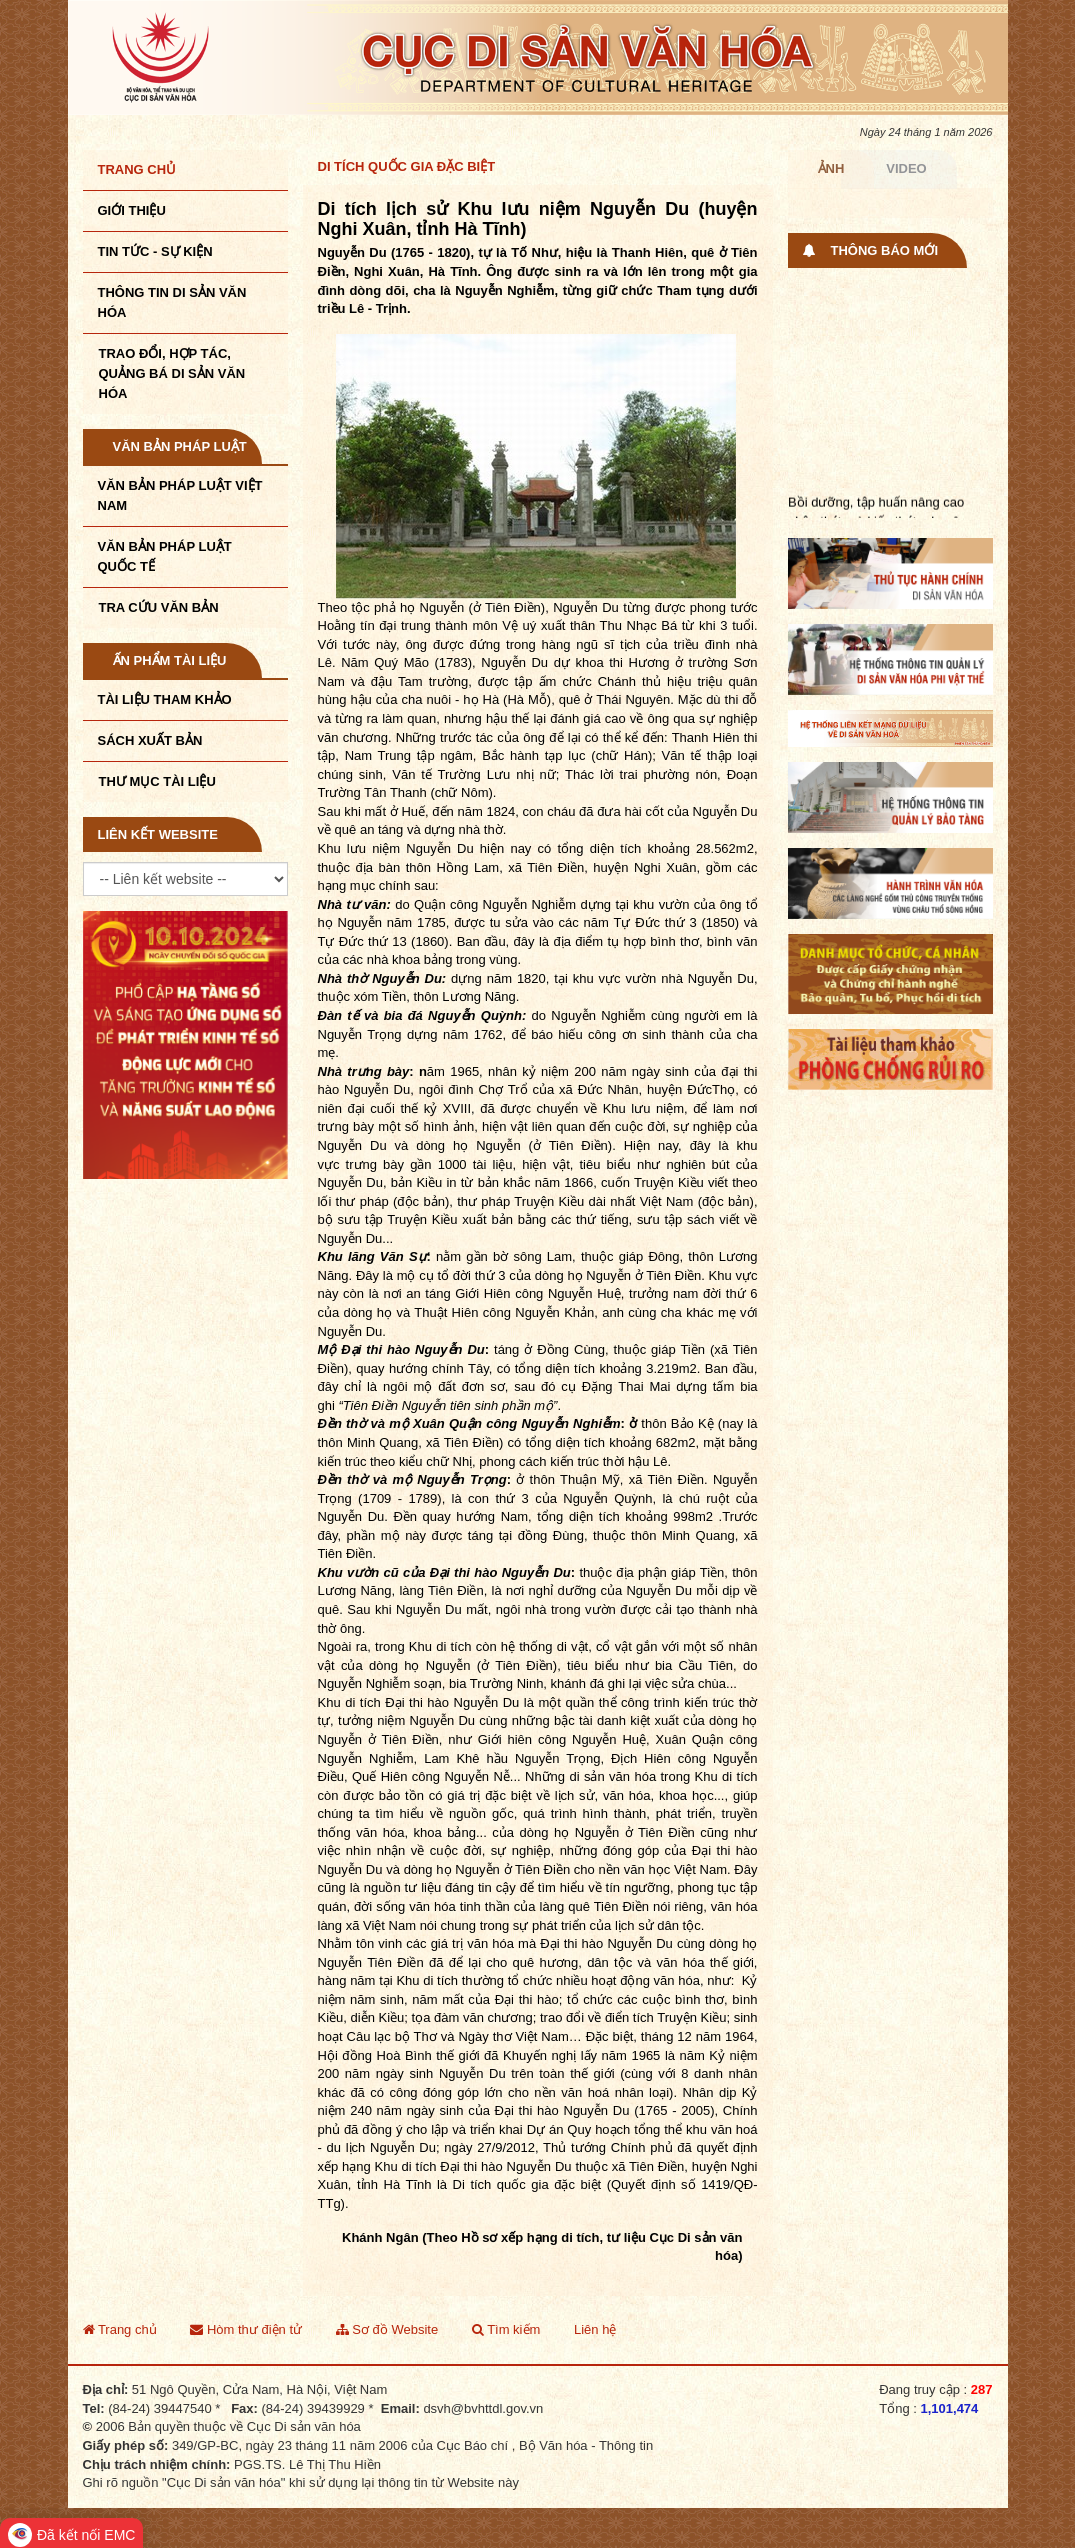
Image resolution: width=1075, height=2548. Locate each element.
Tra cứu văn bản (159, 607)
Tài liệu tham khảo (165, 699)
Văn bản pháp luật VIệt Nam (180, 495)
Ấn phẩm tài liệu (170, 660)
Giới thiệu (132, 210)
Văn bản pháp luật (180, 446)
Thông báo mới (885, 250)
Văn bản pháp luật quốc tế (165, 556)
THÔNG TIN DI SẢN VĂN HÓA (172, 302)
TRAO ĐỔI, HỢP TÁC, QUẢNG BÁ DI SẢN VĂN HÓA (172, 373)
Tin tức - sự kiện (155, 251)
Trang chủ (137, 169)
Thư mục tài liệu (157, 781)
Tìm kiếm (506, 2329)
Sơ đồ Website (387, 2329)
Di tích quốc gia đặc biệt (407, 166)
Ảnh (831, 168)
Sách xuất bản (150, 740)
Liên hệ (595, 2329)
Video (906, 168)
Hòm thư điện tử (246, 2329)
